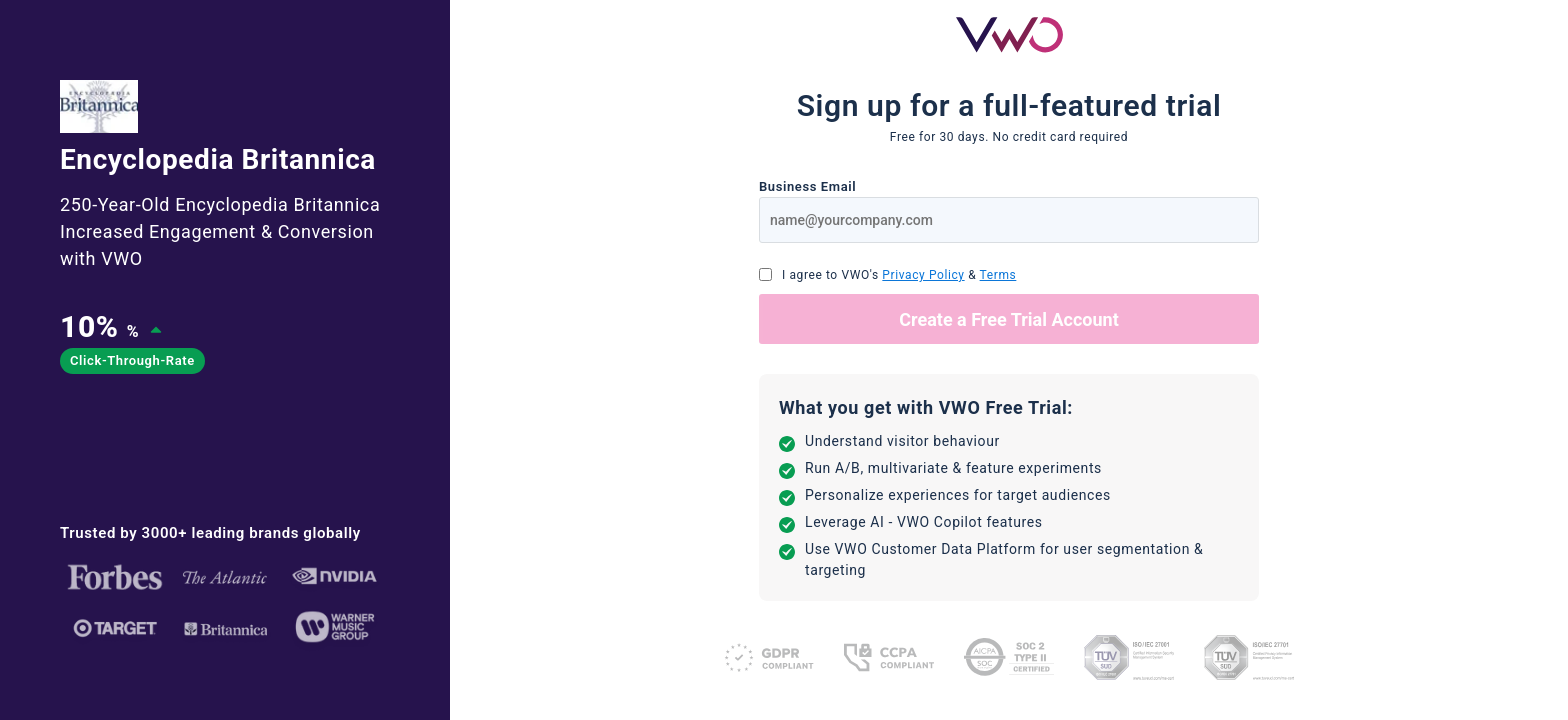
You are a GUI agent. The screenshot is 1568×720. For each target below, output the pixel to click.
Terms (998, 275)
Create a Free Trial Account (1009, 319)
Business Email (807, 186)
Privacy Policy (923, 275)
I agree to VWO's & (899, 275)
